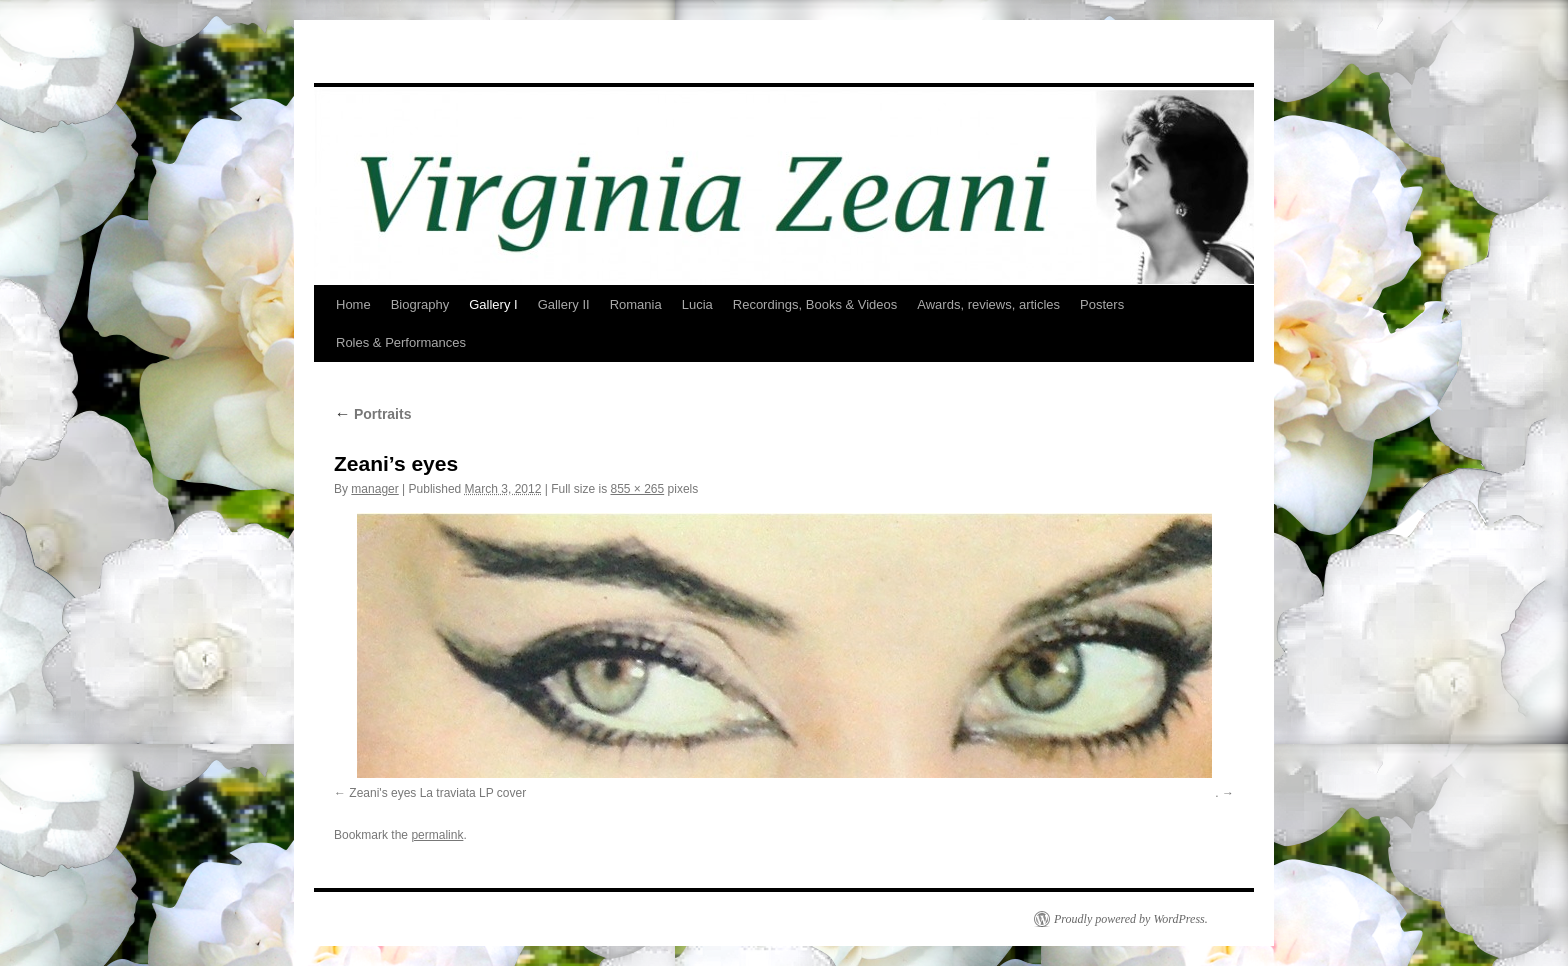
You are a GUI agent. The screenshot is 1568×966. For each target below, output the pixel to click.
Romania (636, 304)
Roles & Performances (401, 342)
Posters (1102, 304)
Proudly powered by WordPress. (1131, 919)
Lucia (697, 304)
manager (374, 489)
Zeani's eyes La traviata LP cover (437, 793)
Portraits (372, 414)
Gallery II (564, 304)
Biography (420, 304)
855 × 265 (637, 489)
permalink (437, 835)
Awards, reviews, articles (988, 304)
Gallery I (493, 304)
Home (353, 304)
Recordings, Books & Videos (815, 304)
